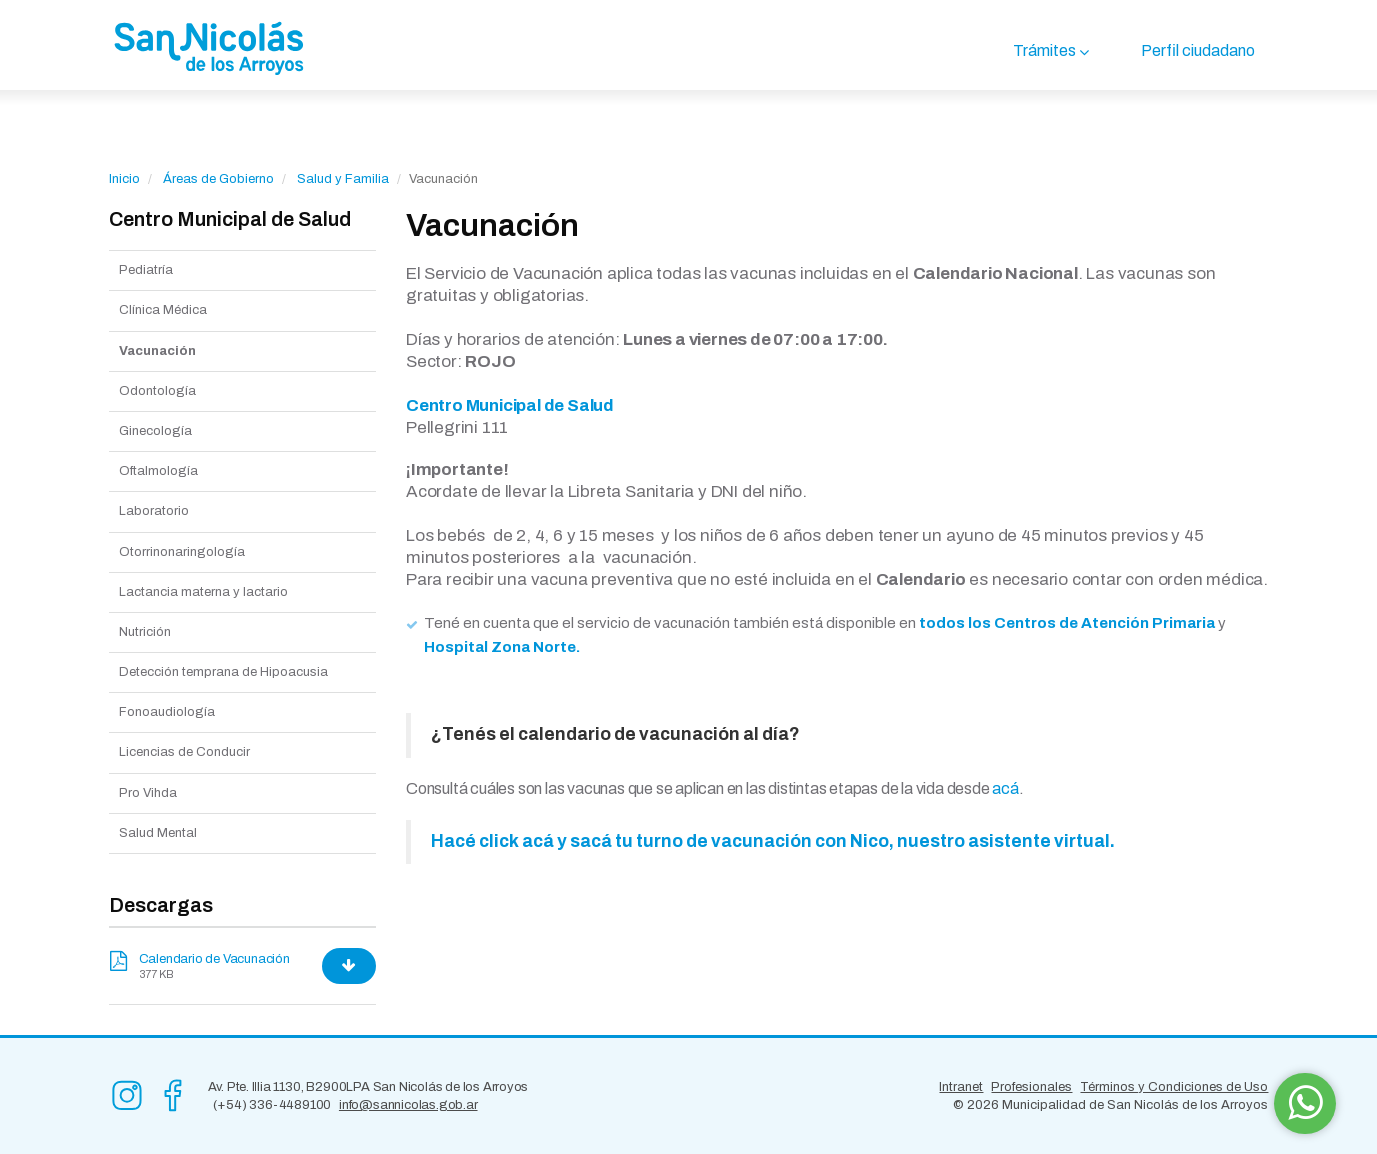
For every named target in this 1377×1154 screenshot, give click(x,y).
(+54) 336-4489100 (272, 1105)
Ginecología (155, 431)
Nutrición (145, 632)
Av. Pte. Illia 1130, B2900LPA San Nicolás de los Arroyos (368, 1087)
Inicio (124, 179)
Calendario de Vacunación (214, 959)
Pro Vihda (148, 793)
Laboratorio (154, 511)
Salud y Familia (343, 179)
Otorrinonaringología (182, 552)
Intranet (961, 1087)
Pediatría (146, 270)
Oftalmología (158, 471)
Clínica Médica (163, 310)
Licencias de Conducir (184, 752)
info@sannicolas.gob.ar (408, 1105)
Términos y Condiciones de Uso (1174, 1087)
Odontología (157, 391)
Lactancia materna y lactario (203, 592)
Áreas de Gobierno (218, 179)
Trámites (1044, 50)
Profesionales (1031, 1087)
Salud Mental (158, 833)
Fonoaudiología (167, 712)
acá (1005, 788)
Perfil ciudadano (1198, 50)
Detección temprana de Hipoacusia (223, 672)
